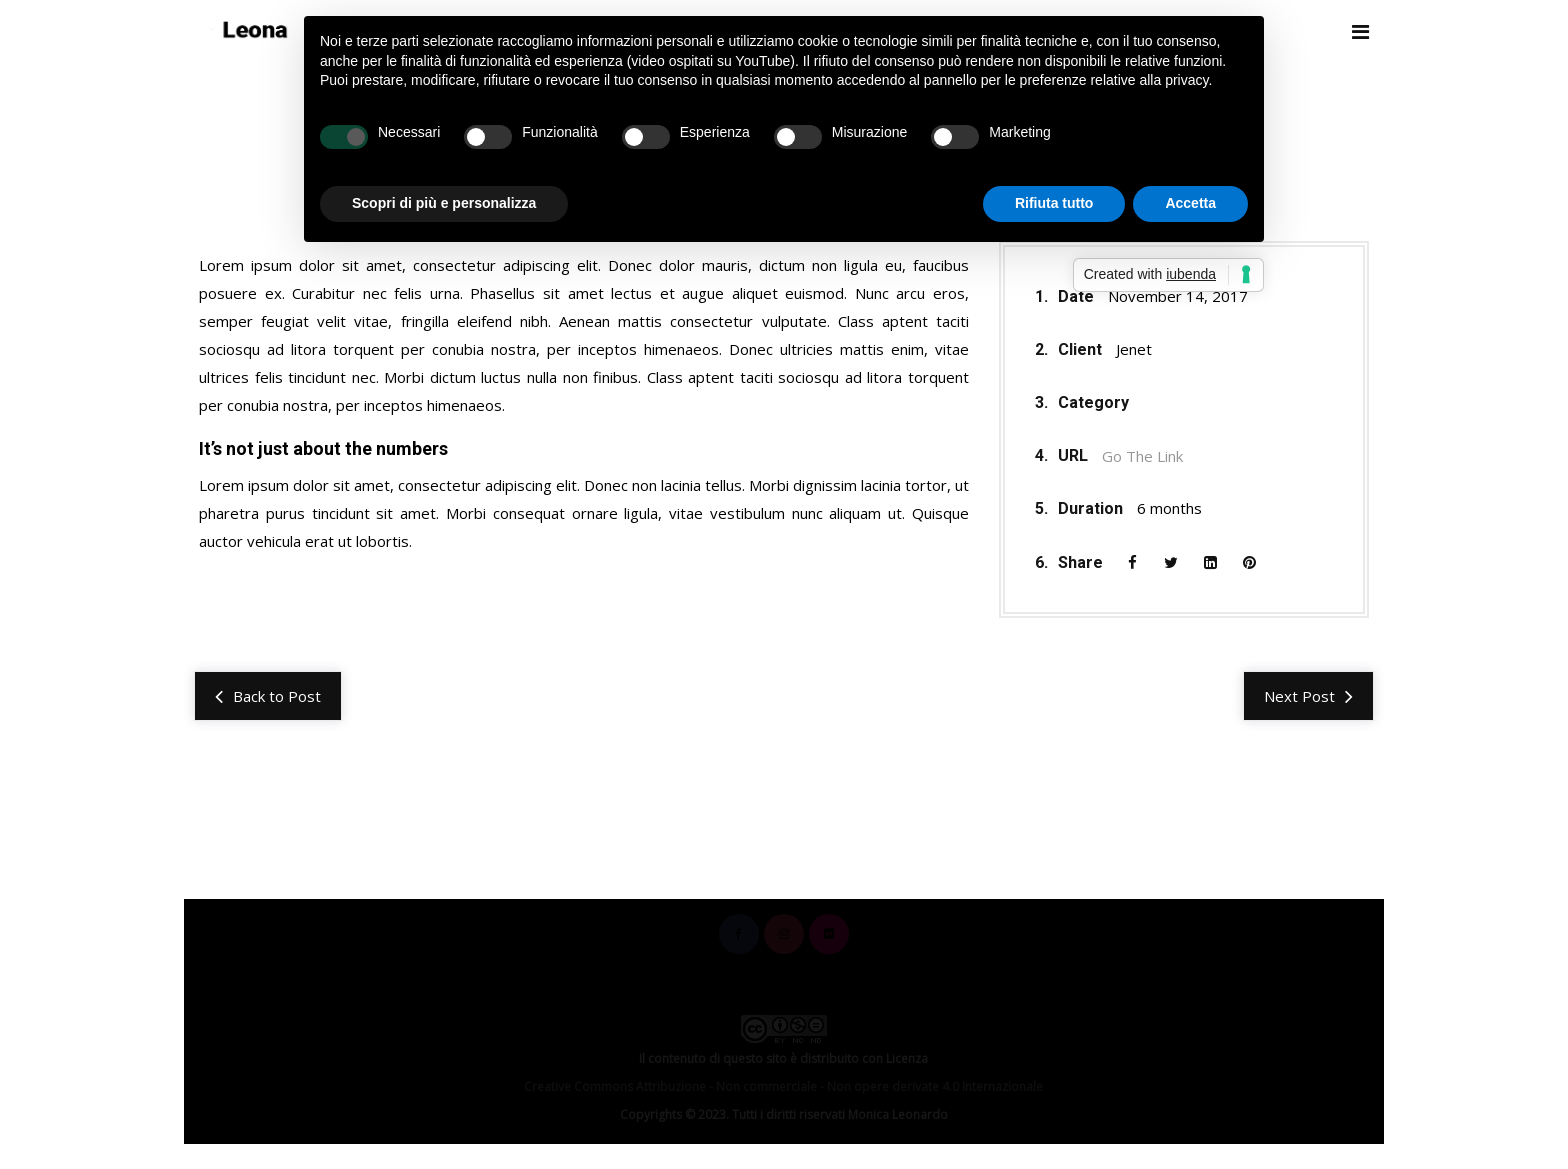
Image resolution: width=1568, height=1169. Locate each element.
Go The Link (1142, 456)
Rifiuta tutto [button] (1054, 203)
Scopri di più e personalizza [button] (444, 203)
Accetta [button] (1190, 203)
